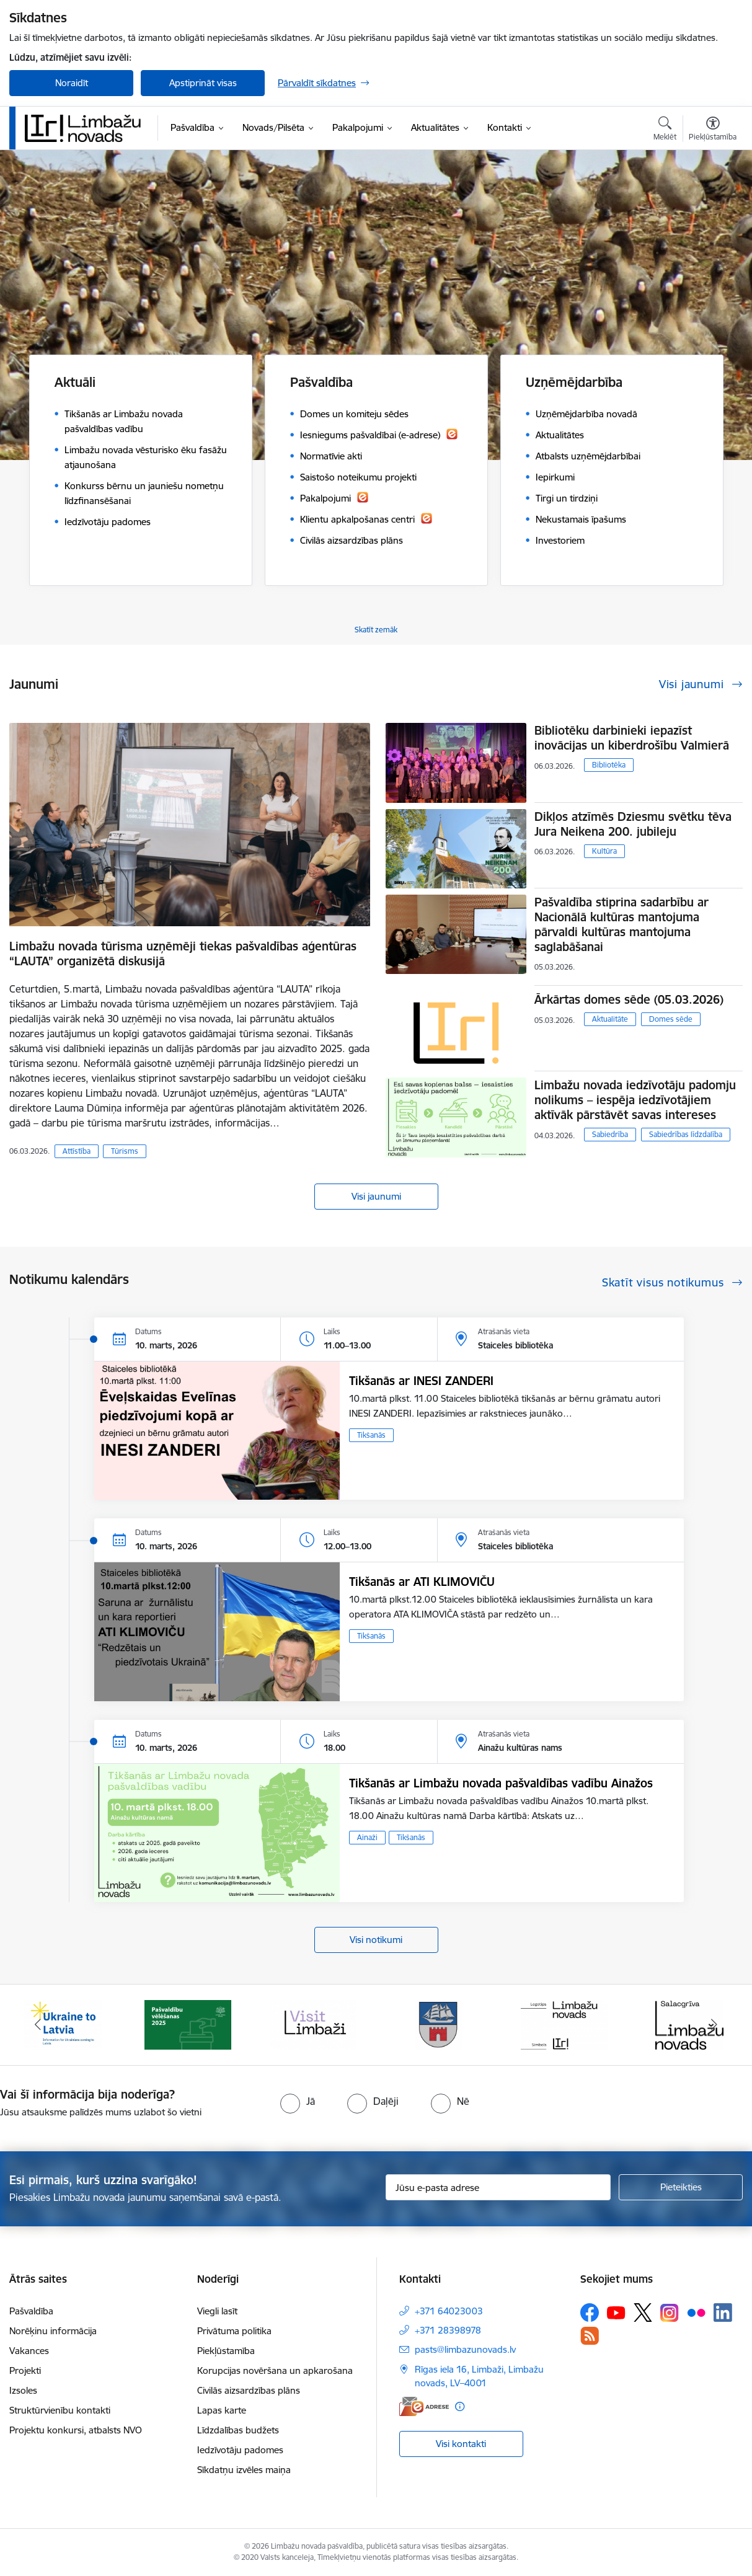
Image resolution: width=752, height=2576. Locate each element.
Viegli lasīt (217, 2311)
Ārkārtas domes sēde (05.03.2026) (628, 999)
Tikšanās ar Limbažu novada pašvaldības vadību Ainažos (501, 1783)
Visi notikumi (376, 1939)
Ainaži (367, 1837)
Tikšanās (371, 1435)
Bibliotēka (609, 764)
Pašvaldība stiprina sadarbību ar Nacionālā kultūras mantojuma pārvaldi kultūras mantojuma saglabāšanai (621, 924)
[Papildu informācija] (459, 2406)
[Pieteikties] (681, 2187)
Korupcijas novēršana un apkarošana (275, 2370)
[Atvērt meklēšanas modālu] (665, 130)
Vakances (29, 2351)
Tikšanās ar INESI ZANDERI (421, 1380)
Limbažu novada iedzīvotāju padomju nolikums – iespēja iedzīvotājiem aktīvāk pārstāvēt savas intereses (635, 1100)
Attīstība (77, 1151)
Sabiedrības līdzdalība (685, 1134)
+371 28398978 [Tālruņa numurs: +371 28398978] (448, 2330)
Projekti (25, 2370)
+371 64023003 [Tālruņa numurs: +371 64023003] (449, 2311)
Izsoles (23, 2390)
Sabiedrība (610, 1134)
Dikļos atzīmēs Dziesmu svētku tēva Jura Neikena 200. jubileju (633, 824)
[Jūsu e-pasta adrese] (498, 2187)
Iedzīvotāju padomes (240, 2450)
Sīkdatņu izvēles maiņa (244, 2470)
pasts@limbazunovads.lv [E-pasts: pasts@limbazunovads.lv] (465, 2349)
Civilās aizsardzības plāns (248, 2390)
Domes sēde (670, 1019)
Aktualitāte (610, 1019)
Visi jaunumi (376, 1196)
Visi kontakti (461, 2444)
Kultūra (604, 851)
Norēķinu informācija (53, 2331)
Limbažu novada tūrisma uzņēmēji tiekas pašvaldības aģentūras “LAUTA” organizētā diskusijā (182, 953)
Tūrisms (124, 1151)
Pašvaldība (31, 2311)
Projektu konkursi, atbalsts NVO (75, 2430)
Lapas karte (221, 2410)
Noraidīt (71, 83)
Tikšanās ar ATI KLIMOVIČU (422, 1581)
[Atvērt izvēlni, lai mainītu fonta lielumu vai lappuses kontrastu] (713, 130)
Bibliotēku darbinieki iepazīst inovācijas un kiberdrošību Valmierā (631, 738)
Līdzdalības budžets (238, 2430)
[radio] (297, 2101)
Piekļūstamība (226, 2351)
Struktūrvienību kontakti (59, 2410)
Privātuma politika (234, 2331)
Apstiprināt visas (203, 83)
